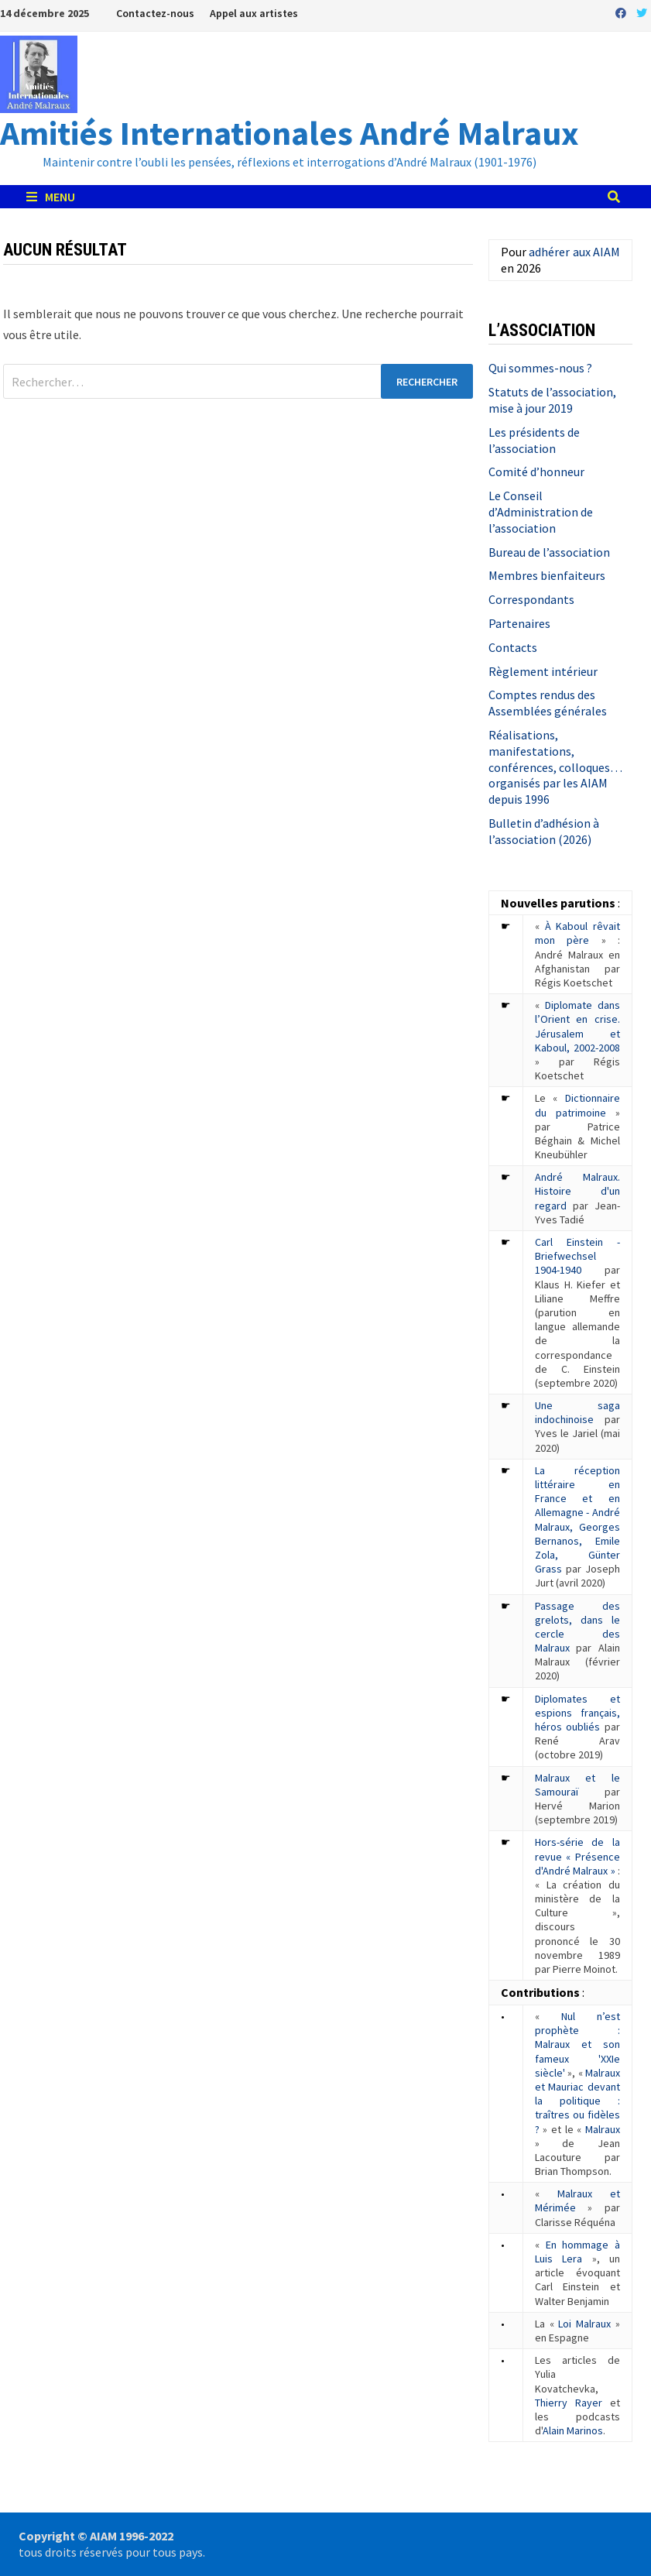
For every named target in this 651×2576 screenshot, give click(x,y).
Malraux (602, 2129)
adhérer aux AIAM (574, 251)
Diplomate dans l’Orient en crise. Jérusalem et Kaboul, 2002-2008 (577, 1026)
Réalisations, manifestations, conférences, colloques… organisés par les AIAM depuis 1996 (555, 767)
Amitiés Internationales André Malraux (289, 132)
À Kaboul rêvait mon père (577, 933)
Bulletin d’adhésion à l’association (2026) (543, 831)
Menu (50, 196)
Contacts (512, 647)
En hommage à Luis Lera (577, 2252)
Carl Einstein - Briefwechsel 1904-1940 (577, 1256)
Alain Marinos (573, 2430)
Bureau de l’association (549, 552)
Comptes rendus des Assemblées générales (547, 703)
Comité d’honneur (536, 471)
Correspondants (531, 599)
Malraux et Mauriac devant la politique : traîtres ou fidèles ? (577, 2101)
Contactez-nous (155, 13)
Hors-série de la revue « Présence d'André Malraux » (577, 1856)
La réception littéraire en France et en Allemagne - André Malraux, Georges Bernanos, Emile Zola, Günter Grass (577, 1519)
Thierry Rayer (568, 2403)
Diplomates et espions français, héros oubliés (577, 1713)
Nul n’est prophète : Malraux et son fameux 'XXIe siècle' (577, 2044)
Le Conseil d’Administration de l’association (540, 512)
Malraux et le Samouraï (577, 1785)
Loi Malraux (584, 2324)
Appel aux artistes (254, 13)
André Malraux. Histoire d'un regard (577, 1191)
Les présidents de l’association (534, 440)
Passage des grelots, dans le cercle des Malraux (577, 1627)
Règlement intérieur (543, 671)
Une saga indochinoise (577, 1412)
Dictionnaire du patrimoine (577, 1105)
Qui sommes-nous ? (540, 368)
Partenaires (519, 623)
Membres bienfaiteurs (546, 575)
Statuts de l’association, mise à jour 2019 (552, 400)
